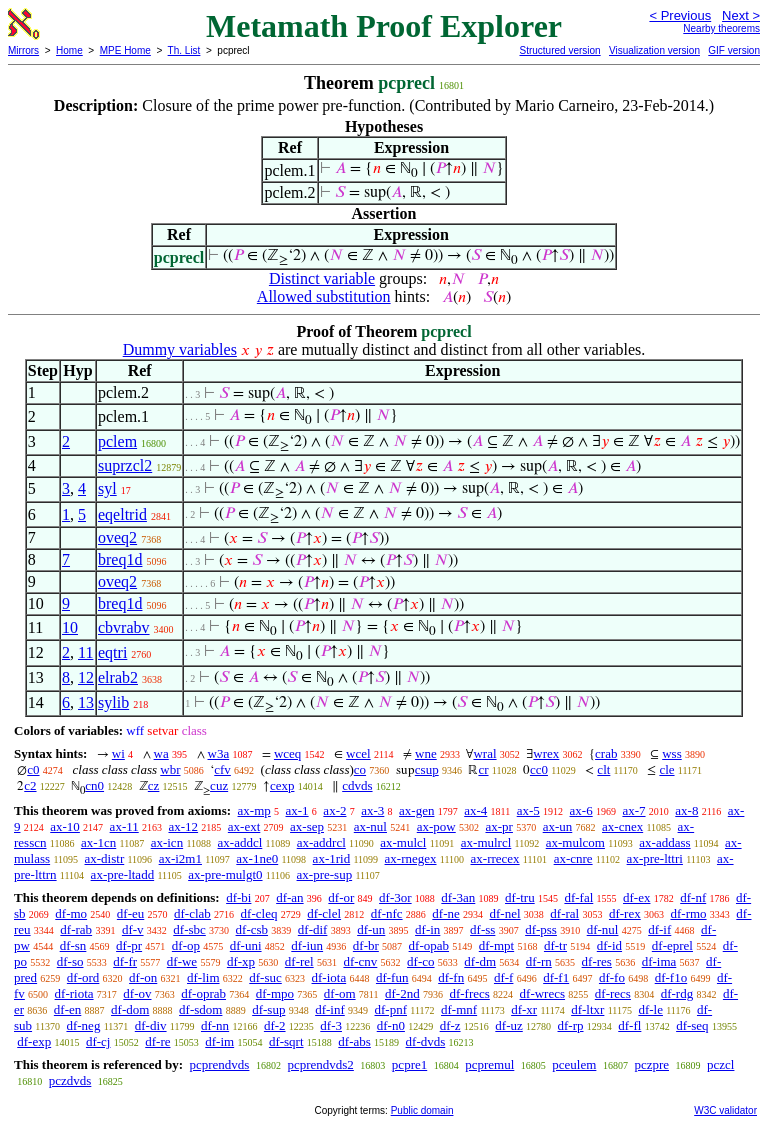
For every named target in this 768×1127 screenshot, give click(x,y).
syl (107, 488)
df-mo (71, 913)
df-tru (520, 897)
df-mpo (275, 993)
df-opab (429, 945)
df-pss (541, 929)
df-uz (508, 1025)
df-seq (692, 1025)
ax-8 (686, 810)
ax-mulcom (575, 842)
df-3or (395, 897)
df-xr (524, 1009)
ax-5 (528, 810)
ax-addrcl (321, 842)
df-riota (74, 993)
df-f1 (556, 977)
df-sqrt (286, 1041)
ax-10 (65, 826)
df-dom (130, 1009)
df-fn (451, 977)
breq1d (120, 559)
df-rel (299, 961)
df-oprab (203, 993)
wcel (358, 753)
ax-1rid (332, 858)
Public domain (422, 1110)
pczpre (651, 1064)
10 (70, 627)
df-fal (578, 897)
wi (118, 753)
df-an (289, 897)
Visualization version (654, 50)
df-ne (445, 913)
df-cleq (259, 913)
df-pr (129, 945)
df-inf (330, 1009)
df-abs (354, 1041)
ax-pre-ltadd (123, 874)
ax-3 (372, 810)
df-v (133, 929)
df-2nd (402, 993)
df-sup (268, 1009)
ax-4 (475, 810)
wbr (170, 769)
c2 (30, 785)
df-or (341, 897)
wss (672, 753)
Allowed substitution (324, 296)
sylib (113, 702)
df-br (366, 945)
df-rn (539, 961)
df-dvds (426, 1041)
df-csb (252, 929)
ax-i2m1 (180, 858)
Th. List (184, 50)
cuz (219, 785)
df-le (650, 1009)
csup (427, 769)
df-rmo (688, 913)
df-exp (34, 1041)
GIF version (734, 50)
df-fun (392, 977)
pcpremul (489, 1064)
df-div (151, 1025)
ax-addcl (240, 842)
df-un (371, 929)
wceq (287, 753)
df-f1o (671, 977)
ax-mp (254, 810)
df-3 (331, 1025)
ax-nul (370, 826)
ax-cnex (622, 826)
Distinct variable (322, 278)
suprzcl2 (125, 465)
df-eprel (672, 945)
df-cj (98, 1041)
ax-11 (124, 826)
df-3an (458, 897)
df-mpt (496, 945)
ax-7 (633, 810)
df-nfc (387, 913)
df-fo (612, 977)
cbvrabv (124, 627)
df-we (182, 961)
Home (69, 50)
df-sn (73, 945)
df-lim (203, 977)
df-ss (482, 929)
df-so (70, 961)
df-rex (625, 913)
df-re (157, 1041)
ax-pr (498, 826)
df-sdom (200, 1009)
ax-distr (105, 858)
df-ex (636, 897)
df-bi (238, 897)
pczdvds (70, 1080)
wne (426, 753)
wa (161, 753)
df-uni (246, 945)
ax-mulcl (403, 842)
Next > (741, 15)
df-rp (571, 1025)
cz (154, 785)
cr (483, 769)
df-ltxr (587, 1009)
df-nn (215, 1025)
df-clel (324, 913)
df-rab (76, 929)
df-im (219, 1041)
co (360, 769)
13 (86, 702)
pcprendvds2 (320, 1064)
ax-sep (307, 826)
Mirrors (23, 50)
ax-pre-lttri (655, 858)
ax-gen (416, 810)
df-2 (275, 1025)
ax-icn (167, 842)
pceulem (574, 1064)
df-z (450, 1025)
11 (85, 652)
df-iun (307, 945)
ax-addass (664, 842)
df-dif (313, 929)
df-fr (125, 961)
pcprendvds (219, 1064)
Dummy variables (180, 349)
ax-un (558, 826)
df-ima (659, 961)
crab (606, 753)
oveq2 (117, 537)
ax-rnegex (411, 858)
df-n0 (391, 1025)
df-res (597, 961)
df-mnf (459, 1009)
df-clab (192, 913)
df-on (143, 977)
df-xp (241, 961)
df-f (504, 977)
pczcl (720, 1064)
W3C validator (725, 1110)
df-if (659, 929)
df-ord (83, 977)
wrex (546, 753)
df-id (609, 945)
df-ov (137, 993)
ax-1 (297, 810)
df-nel (505, 913)
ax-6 (581, 810)
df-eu (130, 913)
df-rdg (677, 993)
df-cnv (360, 961)
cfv (222, 769)
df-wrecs (542, 993)
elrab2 (118, 677)
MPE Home (125, 50)
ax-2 (334, 810)
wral (484, 753)
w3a (219, 753)
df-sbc (189, 929)
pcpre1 (409, 1064)
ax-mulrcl (486, 842)
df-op (186, 945)
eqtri (112, 652)
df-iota (329, 977)
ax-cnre (573, 858)
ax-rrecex (495, 858)
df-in (427, 929)
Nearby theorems (721, 28)
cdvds (357, 785)
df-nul (603, 929)
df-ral (564, 913)
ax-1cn (98, 842)
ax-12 (183, 826)
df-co (420, 961)
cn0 (94, 785)
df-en (67, 1009)
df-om (340, 993)
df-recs (613, 993)
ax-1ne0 (257, 858)
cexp (282, 785)
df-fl (629, 1025)
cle (666, 769)
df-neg (83, 1025)
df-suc (265, 977)
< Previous (680, 15)
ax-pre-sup (325, 874)
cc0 (539, 769)
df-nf (693, 897)
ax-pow (436, 826)
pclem (117, 441)
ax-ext (244, 826)
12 (86, 677)
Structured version (559, 50)
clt (603, 769)
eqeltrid (122, 514)
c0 (33, 769)
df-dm (480, 961)
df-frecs (469, 993)
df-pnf (391, 1009)
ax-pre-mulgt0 (225, 874)
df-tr (555, 945)
